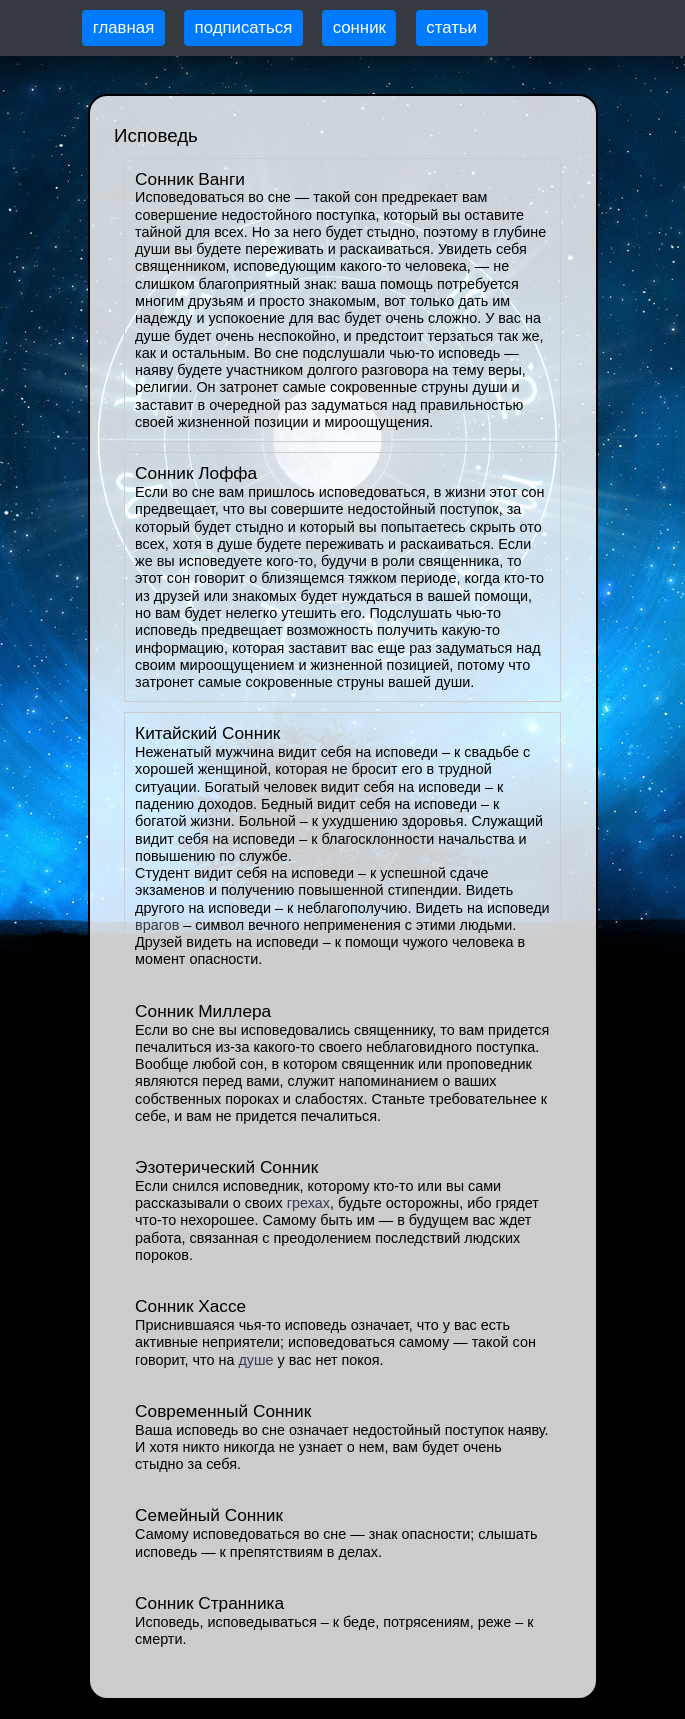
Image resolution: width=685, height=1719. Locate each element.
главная (124, 27)
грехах (308, 1203)
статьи (451, 27)
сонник (359, 27)
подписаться (244, 27)
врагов (157, 925)
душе (255, 1360)
